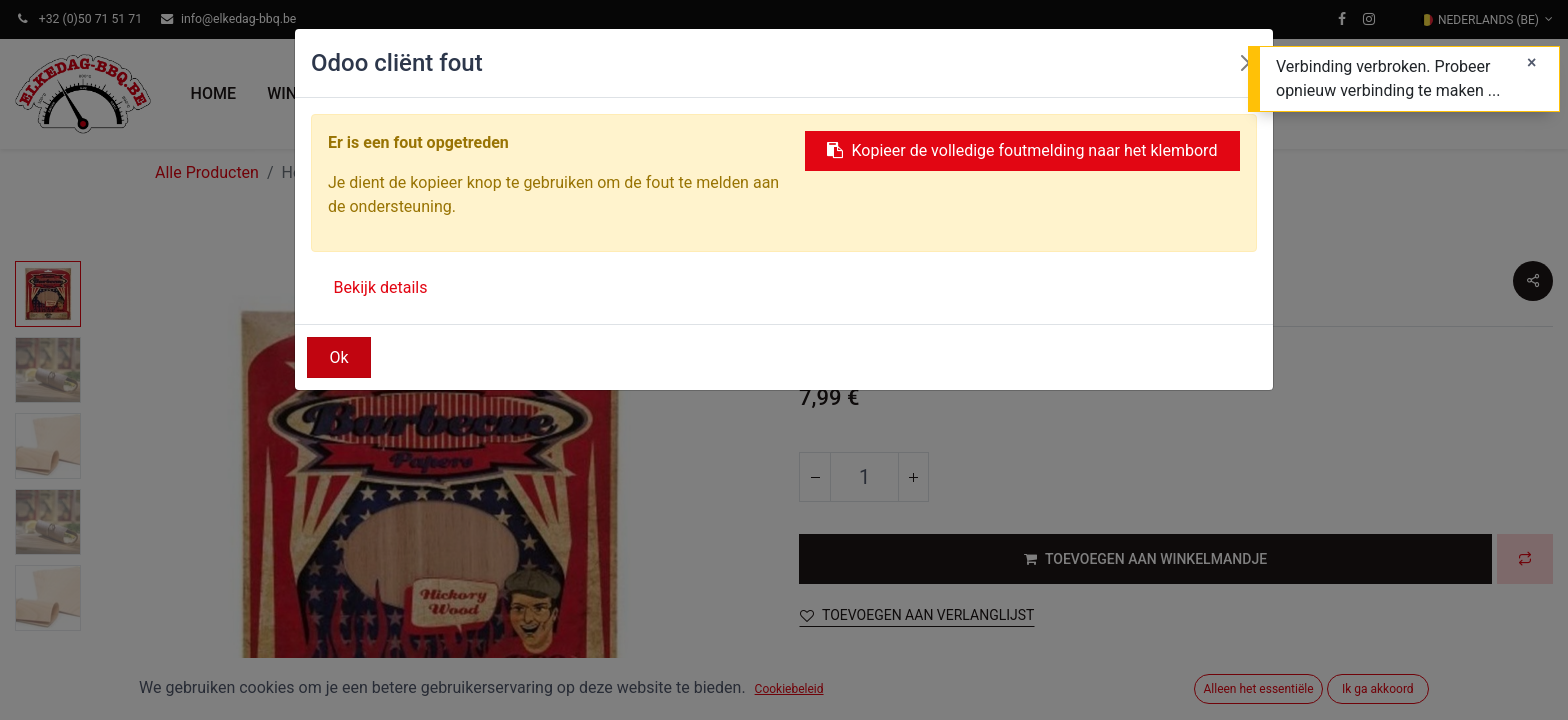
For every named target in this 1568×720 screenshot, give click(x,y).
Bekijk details (381, 287)
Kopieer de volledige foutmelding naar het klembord (1022, 150)
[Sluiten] (1531, 63)
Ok (339, 357)
